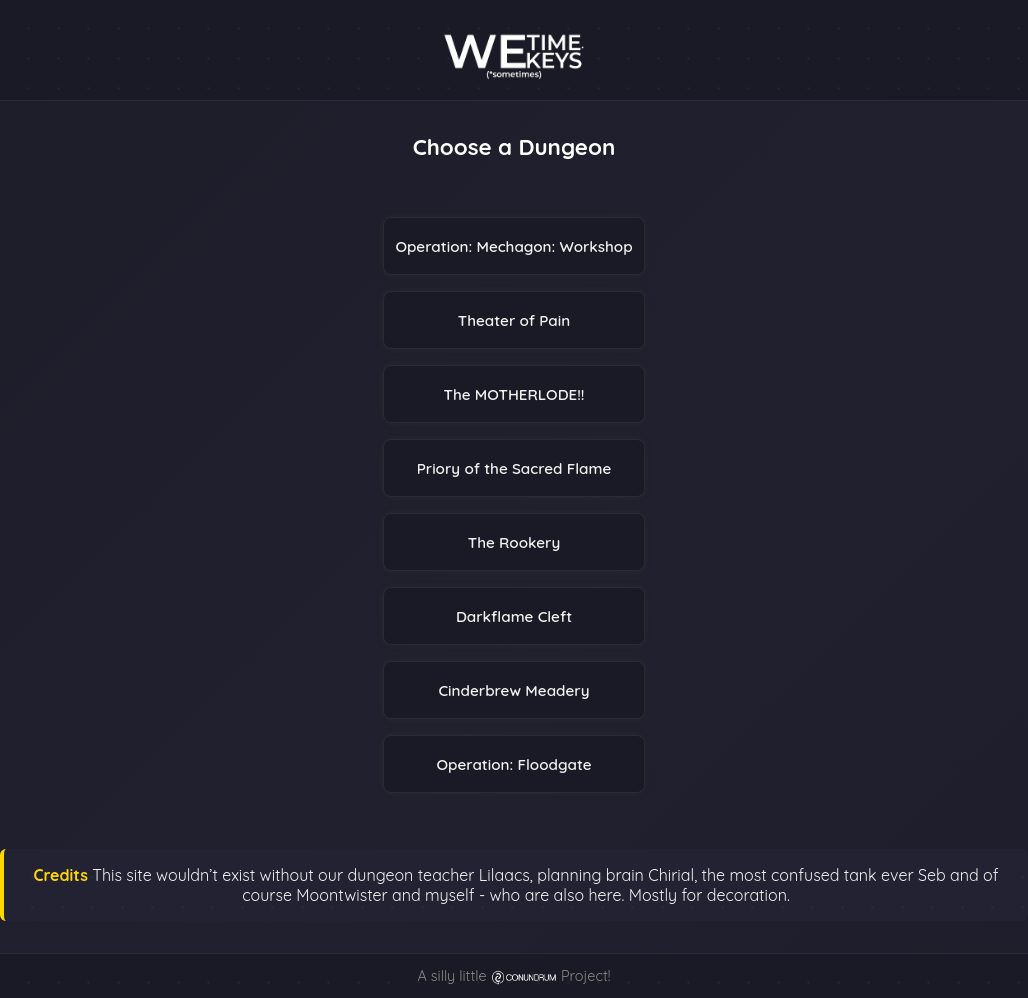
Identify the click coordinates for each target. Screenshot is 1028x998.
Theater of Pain (514, 320)
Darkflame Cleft (514, 616)
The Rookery (514, 542)
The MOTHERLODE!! (514, 394)
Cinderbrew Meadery (513, 690)
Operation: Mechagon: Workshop (513, 246)
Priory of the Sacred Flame (514, 468)
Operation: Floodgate (513, 764)
